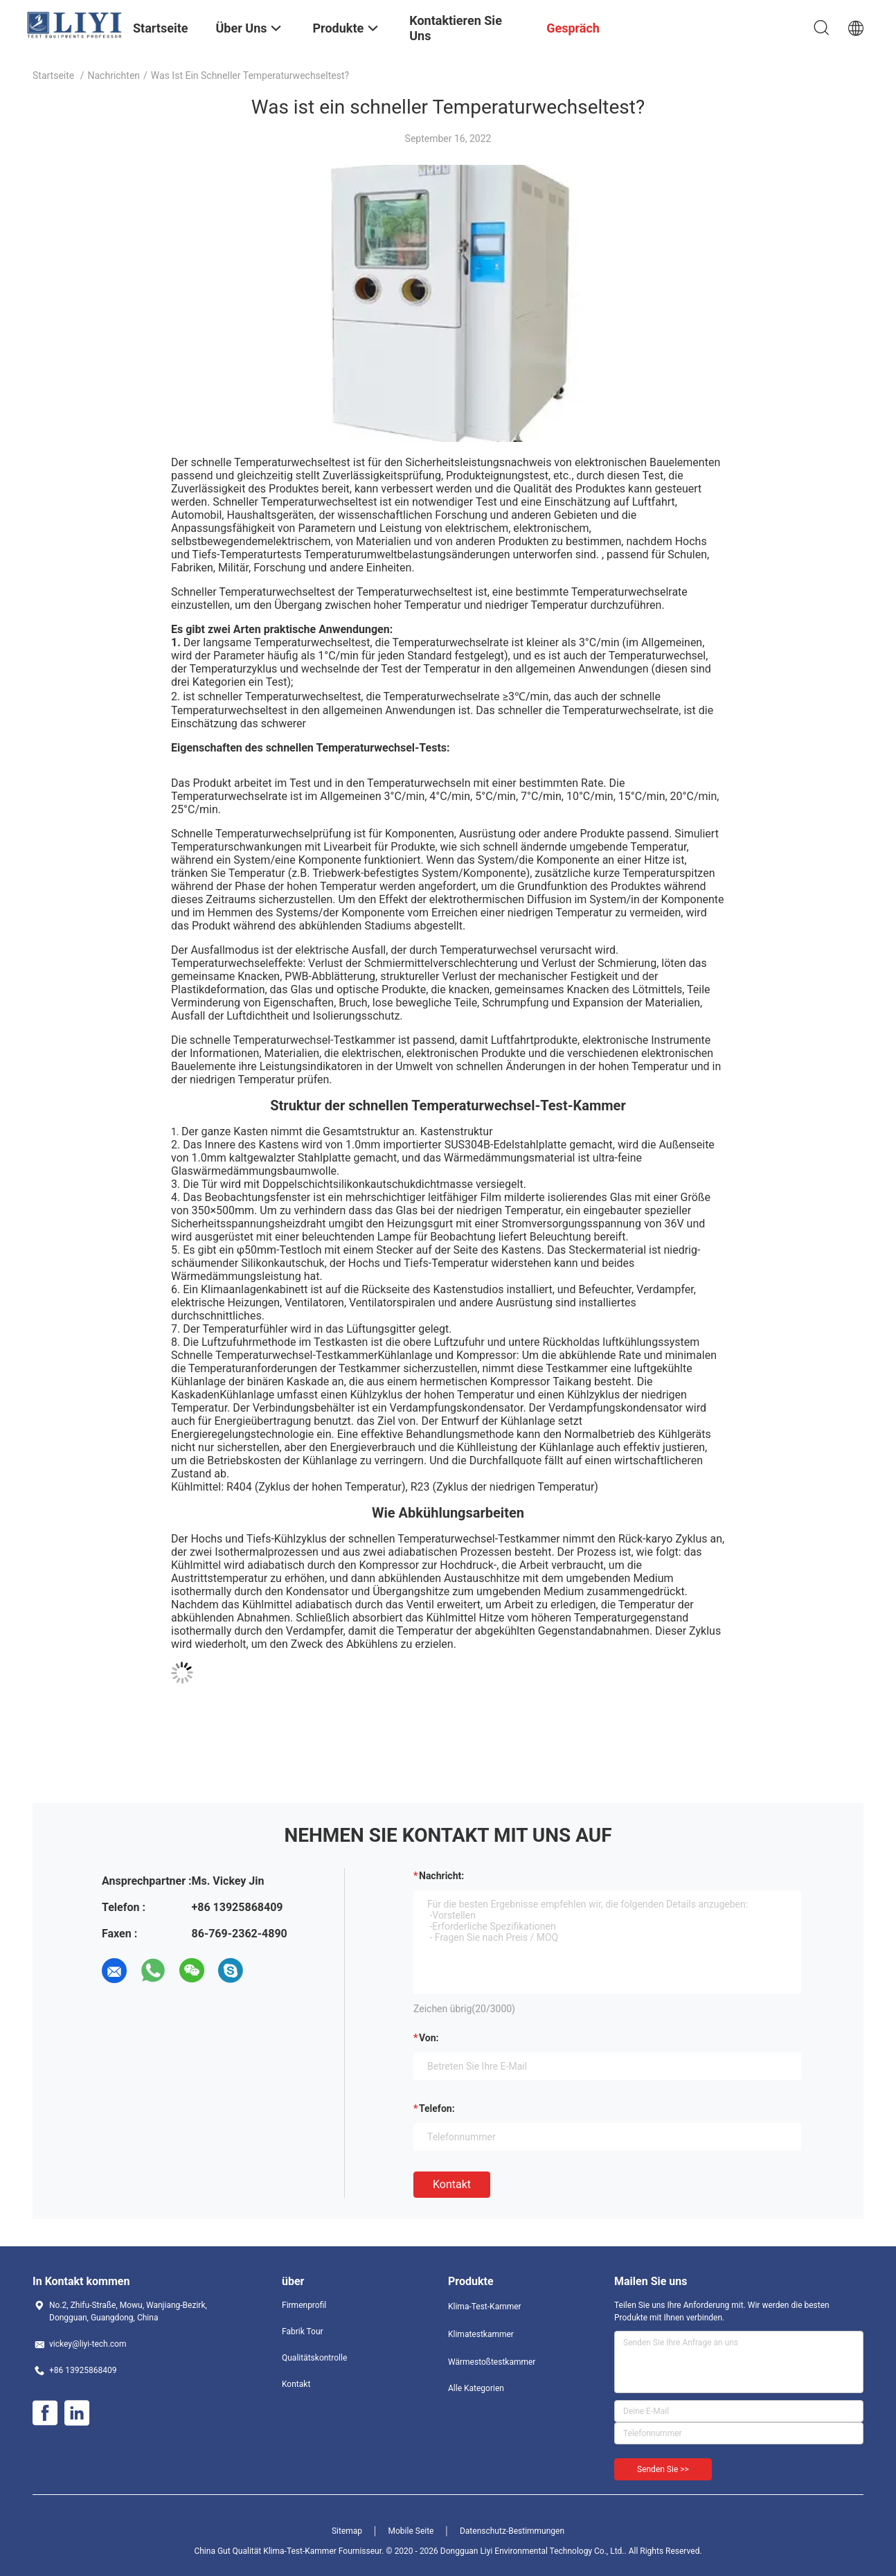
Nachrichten (114, 75)
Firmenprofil (304, 2305)
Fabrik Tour (302, 2331)
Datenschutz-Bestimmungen (512, 2531)
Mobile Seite (411, 2531)
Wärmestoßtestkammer (491, 2362)
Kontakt (452, 2184)
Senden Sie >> (663, 2469)
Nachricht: (441, 1875)
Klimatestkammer (481, 2334)
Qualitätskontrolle (314, 2358)
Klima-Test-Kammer (484, 2306)
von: (429, 2037)
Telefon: (437, 2108)
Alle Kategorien (476, 2388)
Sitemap (347, 2531)
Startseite (53, 75)
